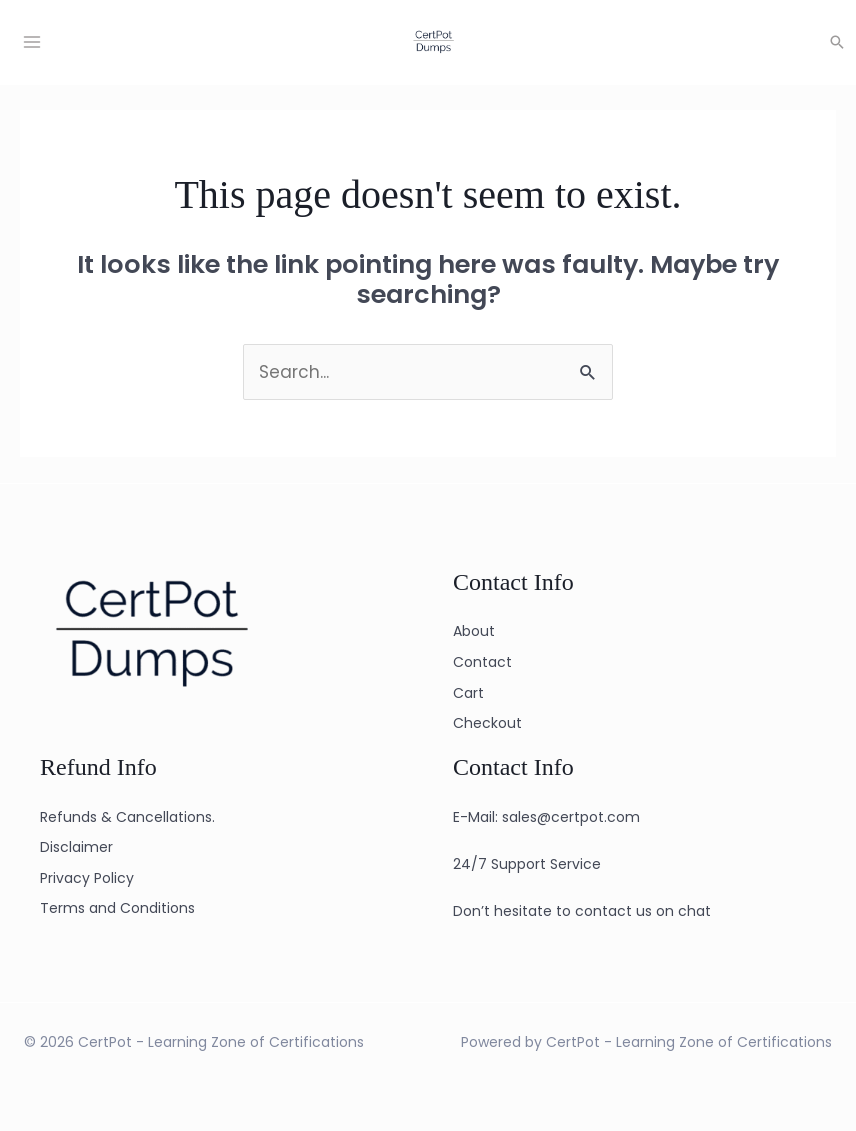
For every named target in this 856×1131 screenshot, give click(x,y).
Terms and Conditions (117, 908)
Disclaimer (76, 847)
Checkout (487, 723)
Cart (468, 693)
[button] (837, 42)
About (474, 631)
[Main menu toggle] (32, 42)
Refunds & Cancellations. (127, 817)
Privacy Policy (87, 878)
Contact (482, 662)
